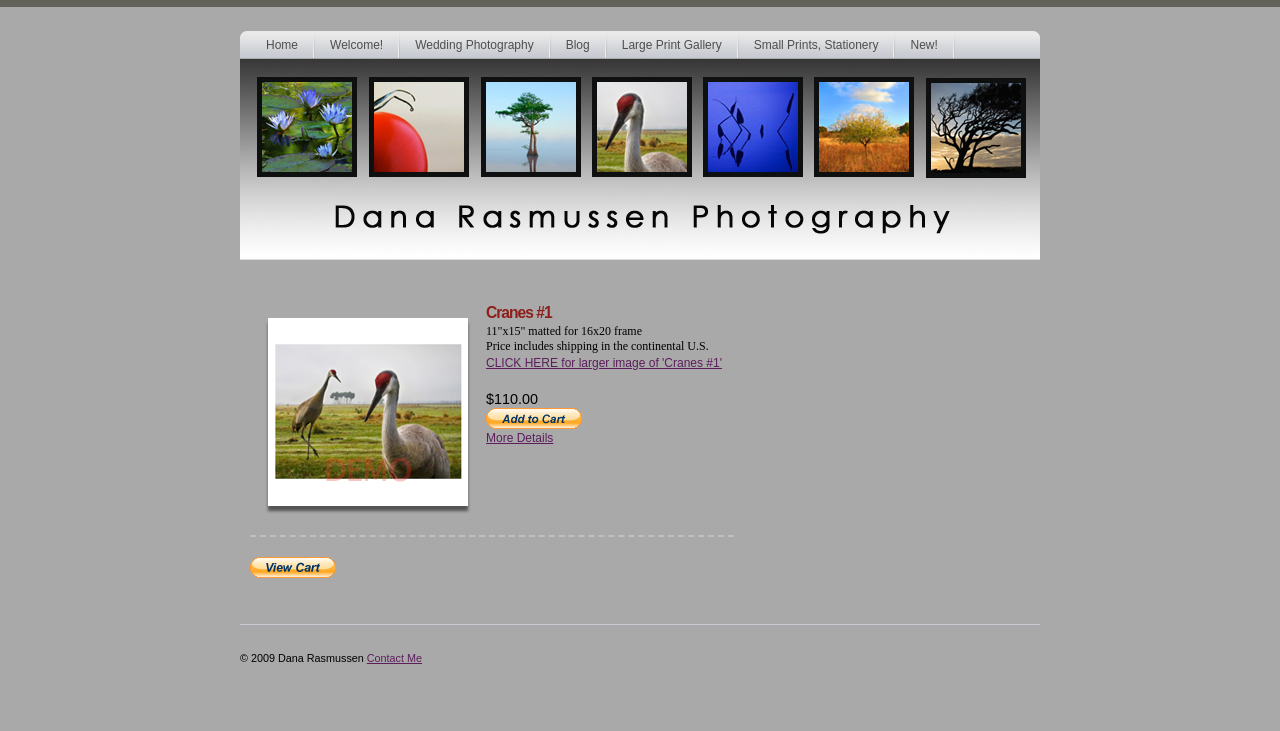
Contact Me (394, 658)
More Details (519, 438)
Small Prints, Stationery (816, 45)
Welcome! (356, 45)
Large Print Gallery (672, 45)
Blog (578, 45)
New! (923, 45)
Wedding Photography (474, 45)
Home (282, 45)
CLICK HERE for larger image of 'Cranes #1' (604, 363)
